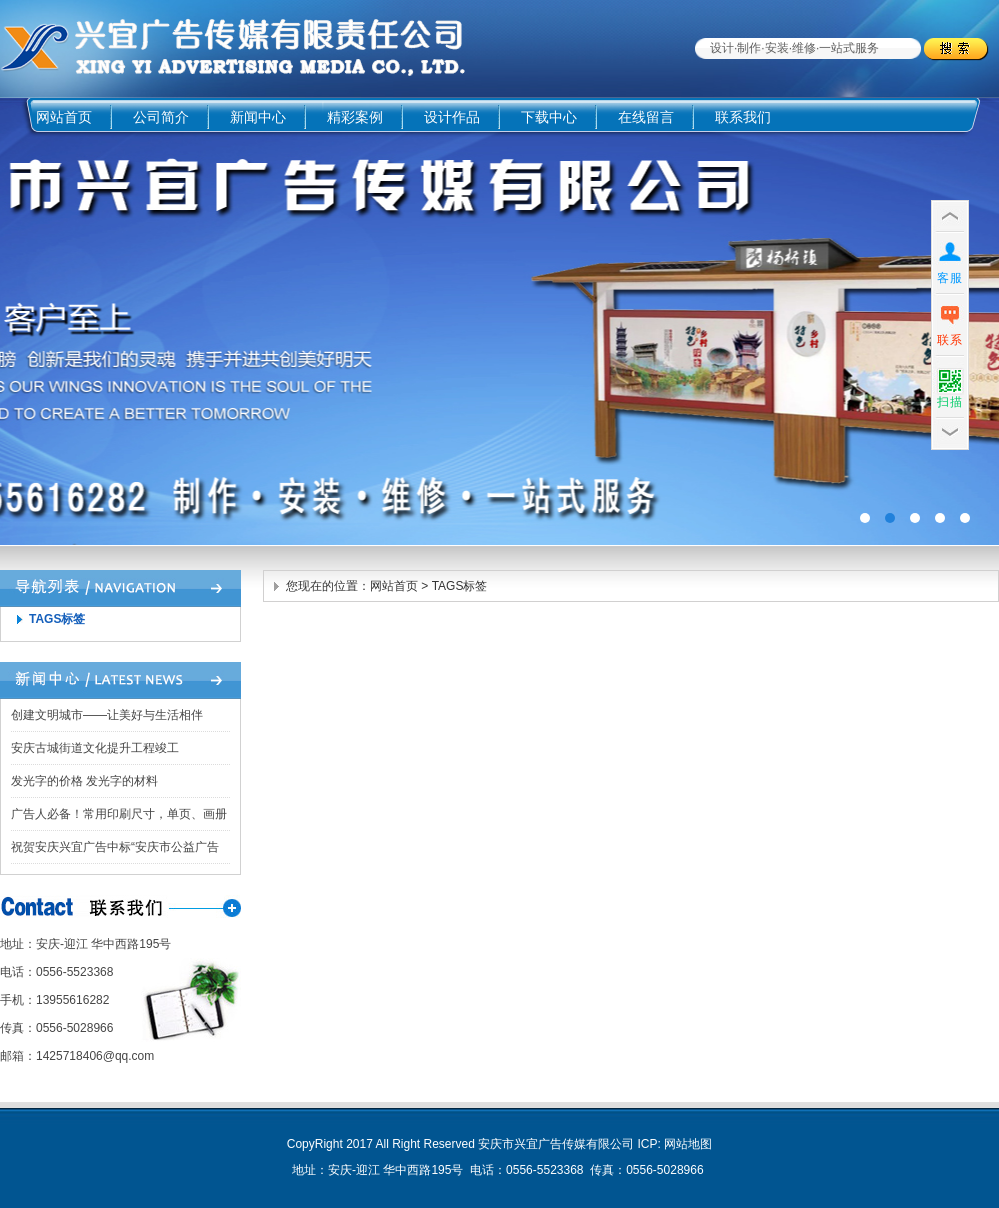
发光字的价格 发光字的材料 (84, 781)
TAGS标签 (57, 619)
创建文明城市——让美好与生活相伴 (107, 715)
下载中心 (549, 117)
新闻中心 (258, 117)
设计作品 (452, 117)
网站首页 (64, 117)
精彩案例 (355, 117)
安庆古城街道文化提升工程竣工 (95, 748)
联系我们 (743, 117)
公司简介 (161, 117)
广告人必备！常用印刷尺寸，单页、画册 (119, 814)
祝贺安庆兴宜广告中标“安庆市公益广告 (115, 847)
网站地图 (688, 1144)
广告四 (499, 321)
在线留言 (646, 117)
